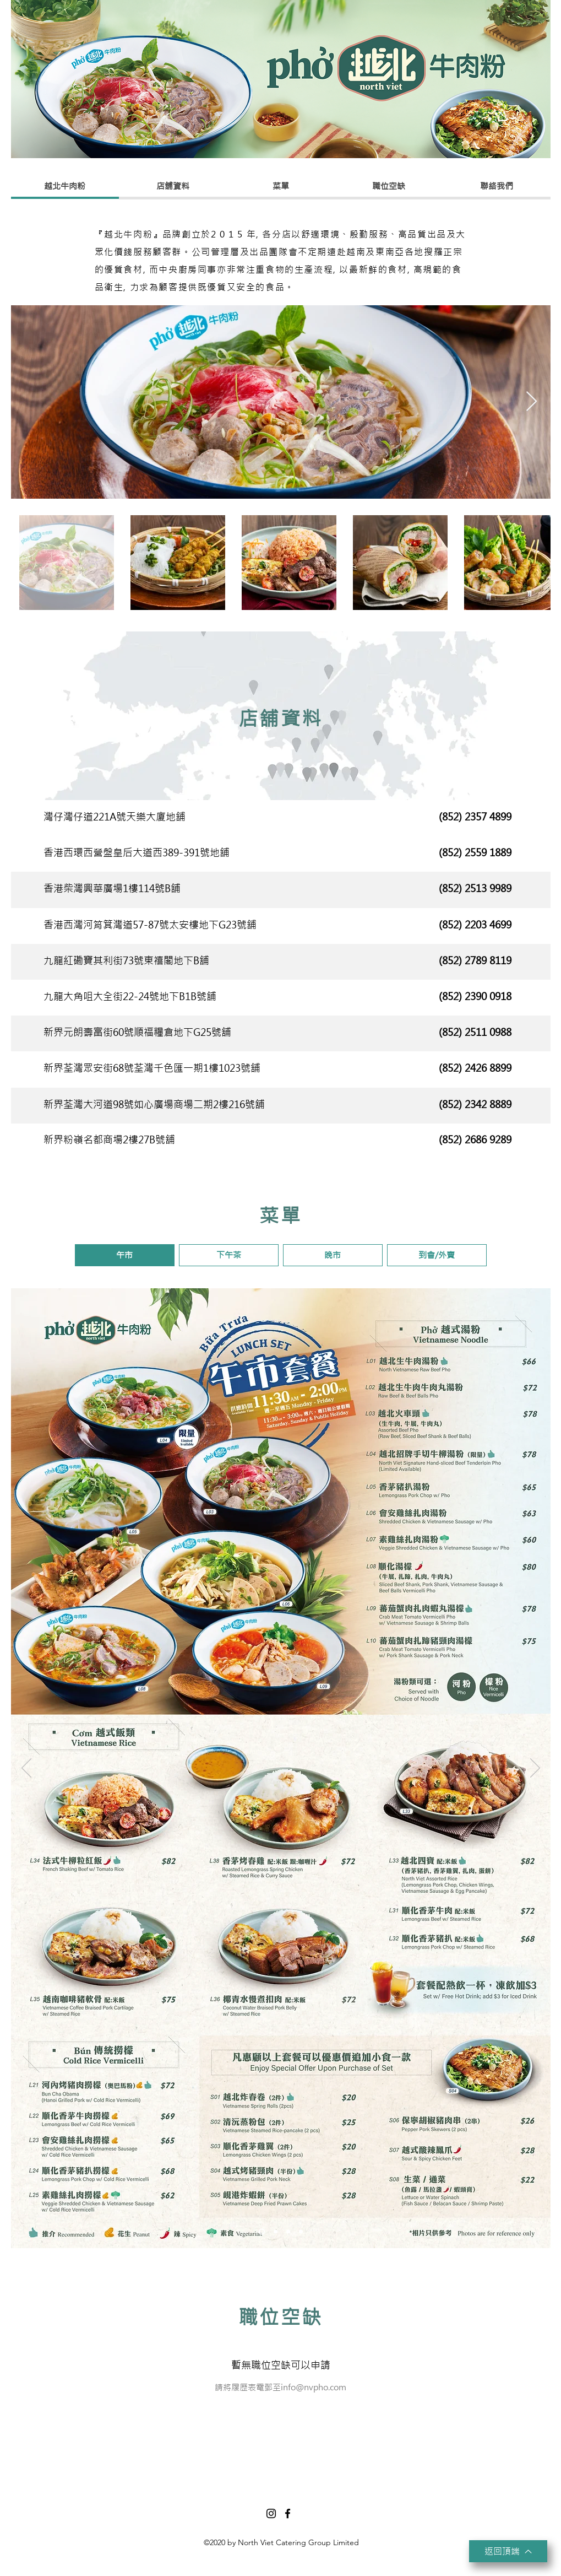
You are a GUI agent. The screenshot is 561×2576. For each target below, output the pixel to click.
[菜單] (281, 186)
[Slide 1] (280, 783)
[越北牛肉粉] (65, 186)
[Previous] (26, 715)
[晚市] (288, 2231)
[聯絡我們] (497, 186)
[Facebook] (287, 2513)
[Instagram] (271, 2513)
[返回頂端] (508, 2551)
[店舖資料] (173, 186)
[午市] (262, 2231)
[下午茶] (275, 2231)
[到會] (301, 2231)
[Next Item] (531, 402)
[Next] (535, 715)
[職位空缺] (389, 186)
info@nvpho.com (313, 2387)
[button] (125, 1255)
